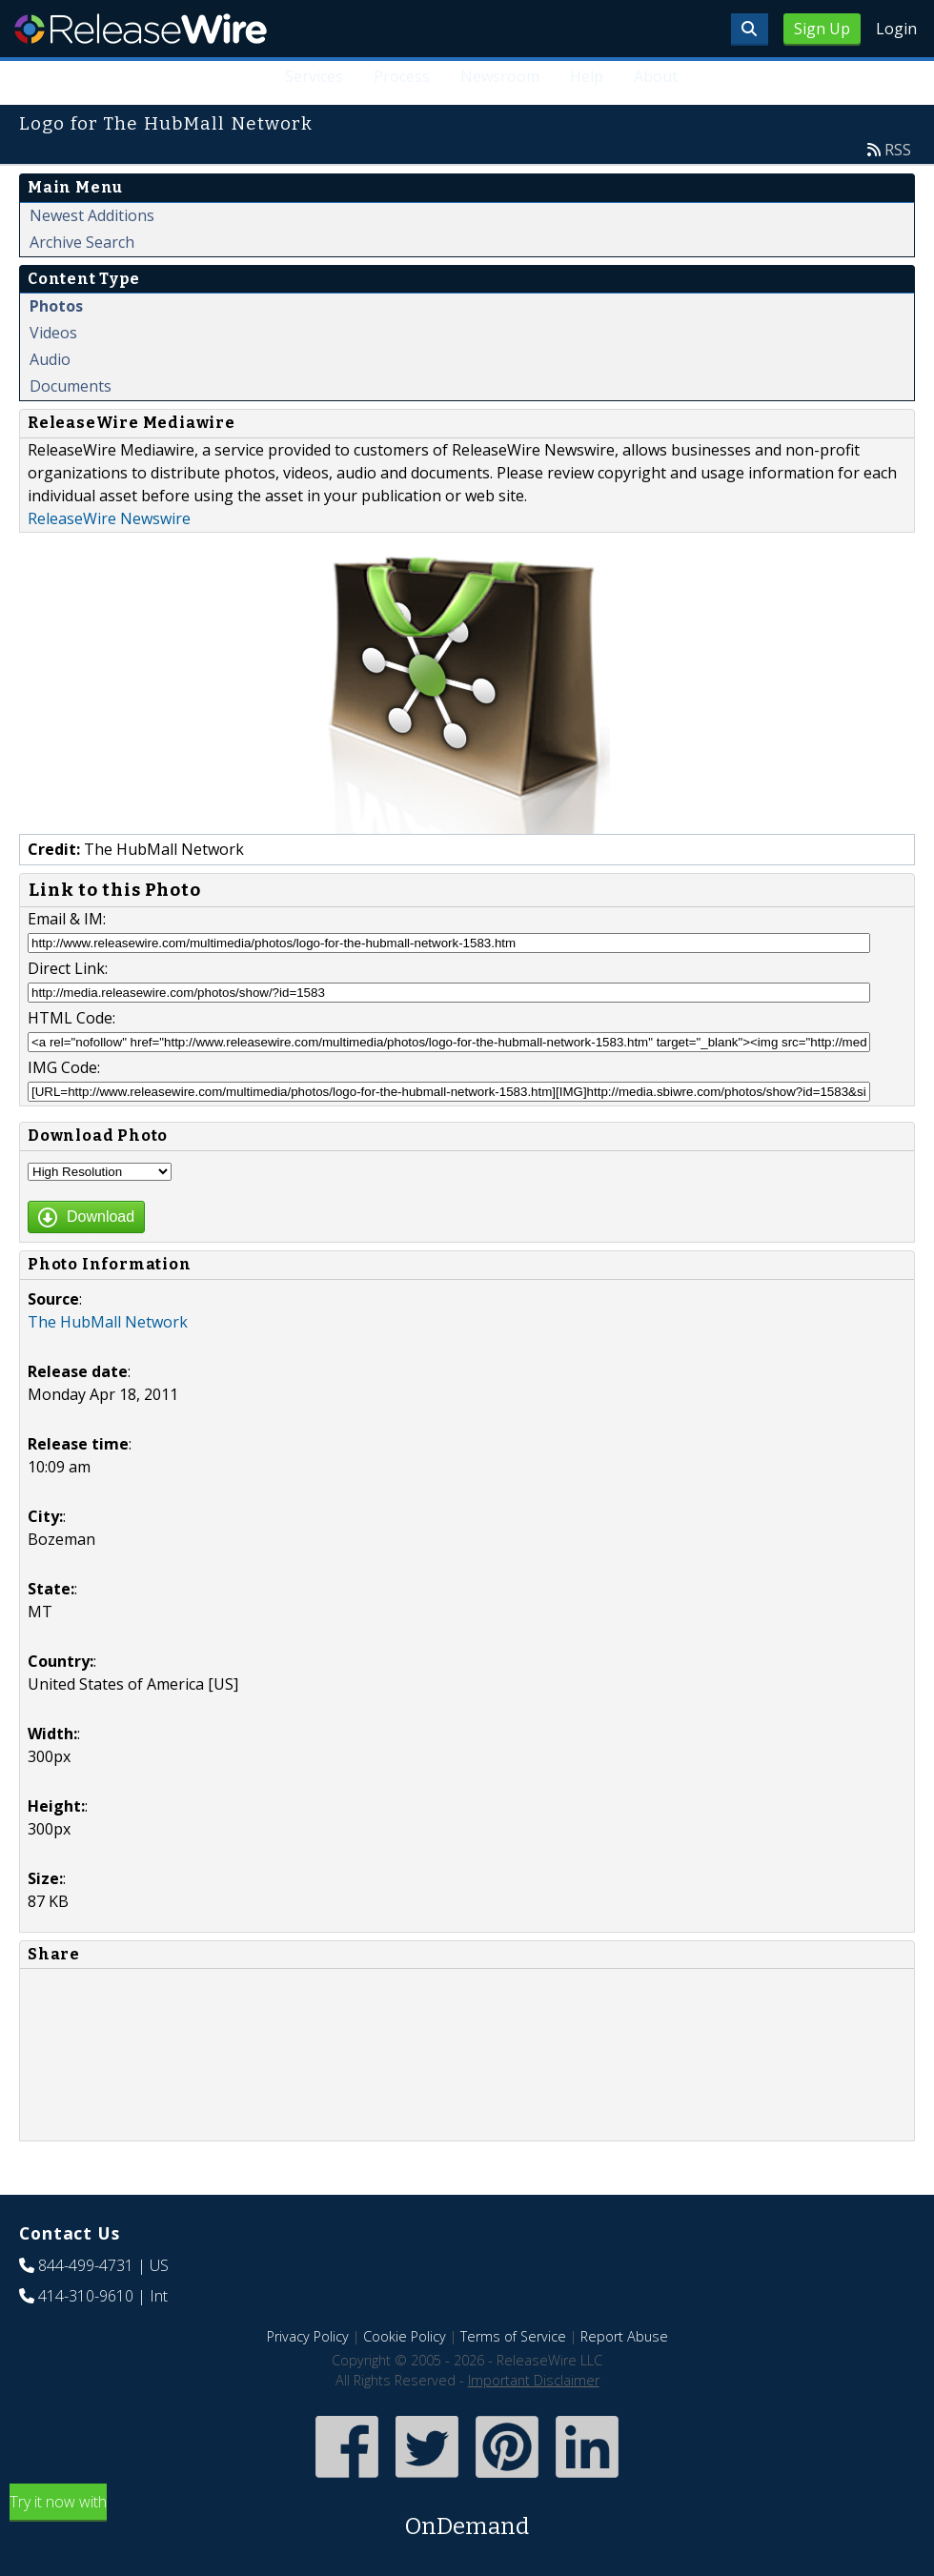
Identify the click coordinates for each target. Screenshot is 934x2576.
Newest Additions (92, 215)
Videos (53, 332)
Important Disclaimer (533, 2380)
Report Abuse (624, 2336)
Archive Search (82, 242)
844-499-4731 (85, 2265)
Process (402, 76)
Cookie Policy (404, 2336)
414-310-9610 (85, 2295)
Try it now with (467, 2517)
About (656, 76)
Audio (50, 359)
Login (896, 28)
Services (314, 76)
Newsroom (499, 76)
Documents (71, 385)
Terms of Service (513, 2336)
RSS (897, 149)
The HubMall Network (108, 1321)
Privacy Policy (308, 2336)
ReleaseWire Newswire (109, 518)
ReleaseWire (141, 29)
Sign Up (822, 28)
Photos (56, 305)
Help (586, 76)
